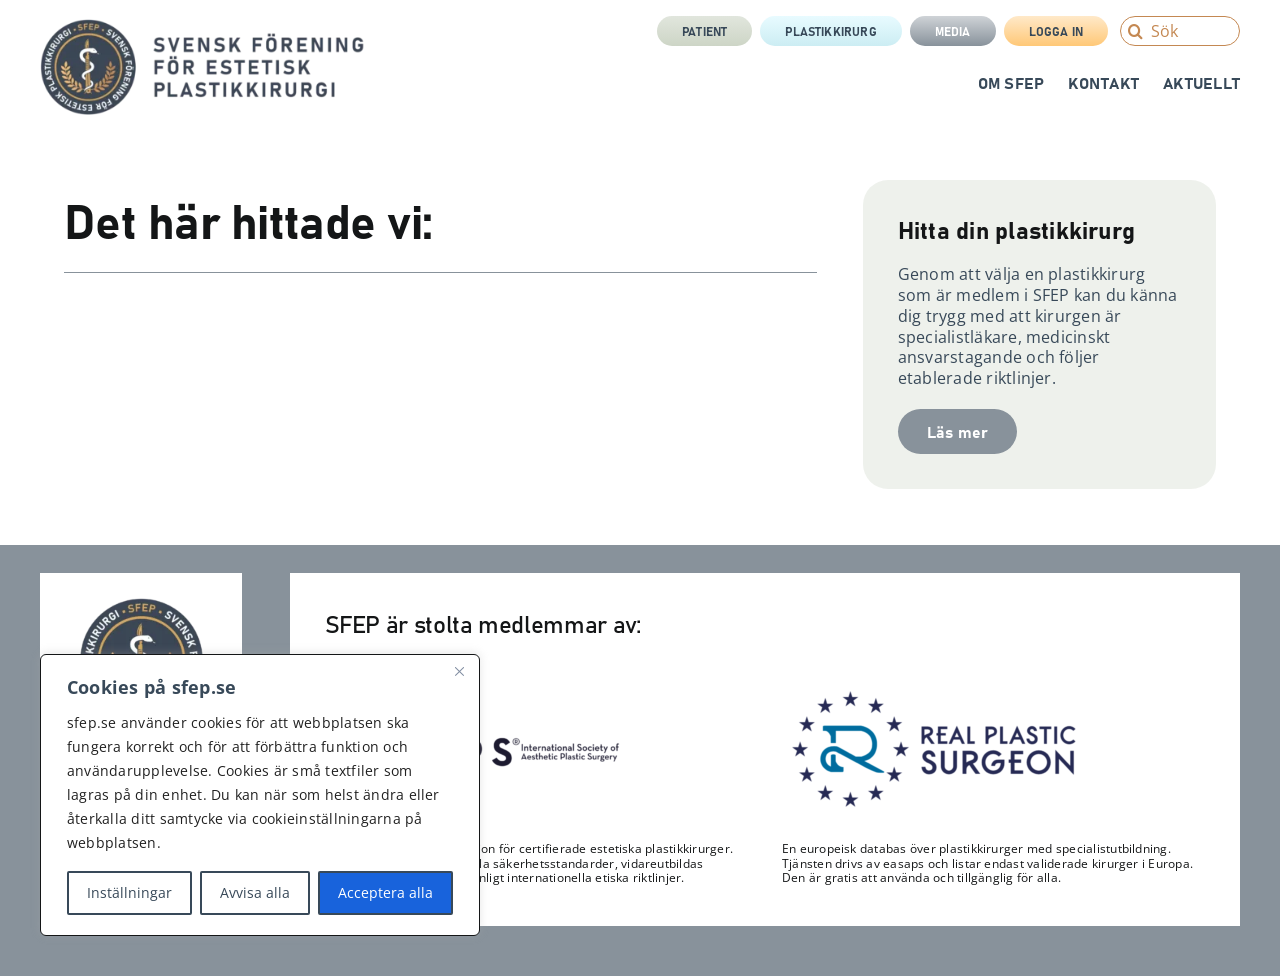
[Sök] (1180, 31)
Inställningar (129, 892)
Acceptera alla (385, 892)
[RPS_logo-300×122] (932, 696)
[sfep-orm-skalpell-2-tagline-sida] (202, 27)
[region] (260, 795)
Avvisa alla (255, 892)
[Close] (459, 671)
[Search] (1135, 31)
